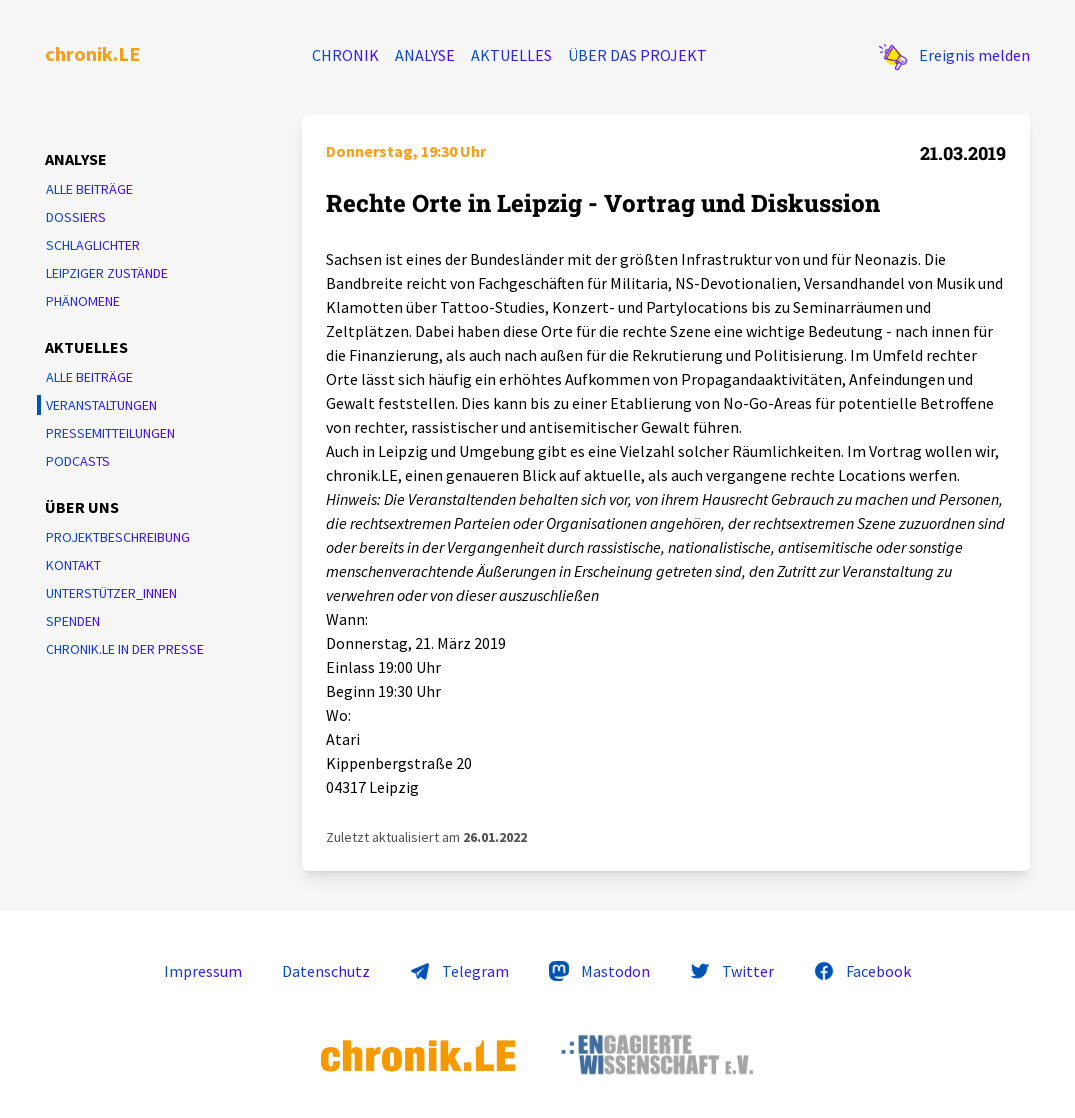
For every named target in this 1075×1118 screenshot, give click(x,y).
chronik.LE (92, 53)
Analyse (425, 55)
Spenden (73, 621)
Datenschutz (326, 971)
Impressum (203, 971)
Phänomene (83, 301)
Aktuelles (511, 55)
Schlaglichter (93, 245)
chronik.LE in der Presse (125, 649)
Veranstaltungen (101, 405)
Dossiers (76, 217)
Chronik (345, 55)
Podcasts (78, 461)
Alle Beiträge (89, 189)
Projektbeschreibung (118, 537)
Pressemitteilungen (110, 433)
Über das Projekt (637, 55)
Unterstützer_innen (111, 593)
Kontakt (73, 565)
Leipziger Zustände (107, 273)
